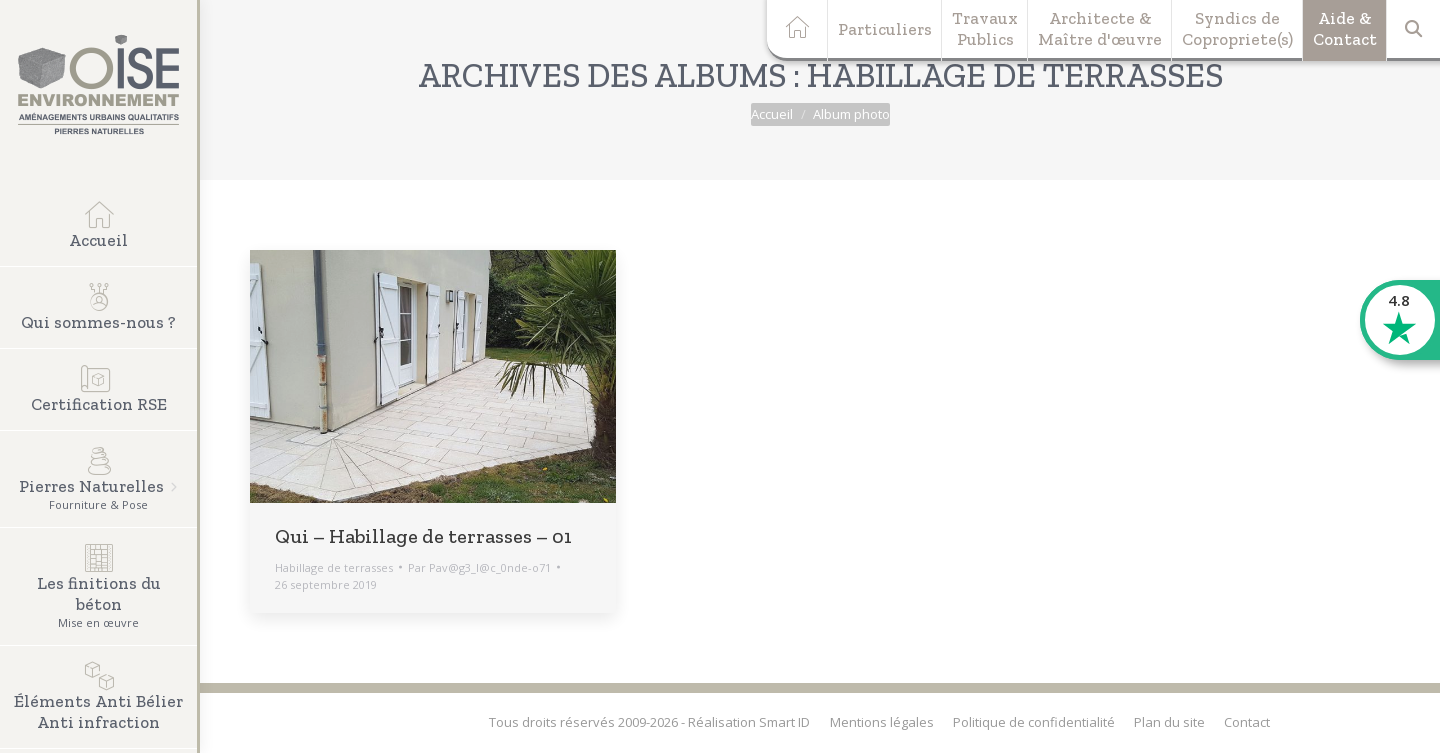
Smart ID (784, 722)
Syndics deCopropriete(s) (1237, 28)
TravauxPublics (985, 28)
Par (479, 567)
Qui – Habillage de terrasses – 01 (423, 536)
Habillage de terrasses (334, 567)
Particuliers (885, 29)
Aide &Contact (1345, 28)
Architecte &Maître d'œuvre (1100, 28)
